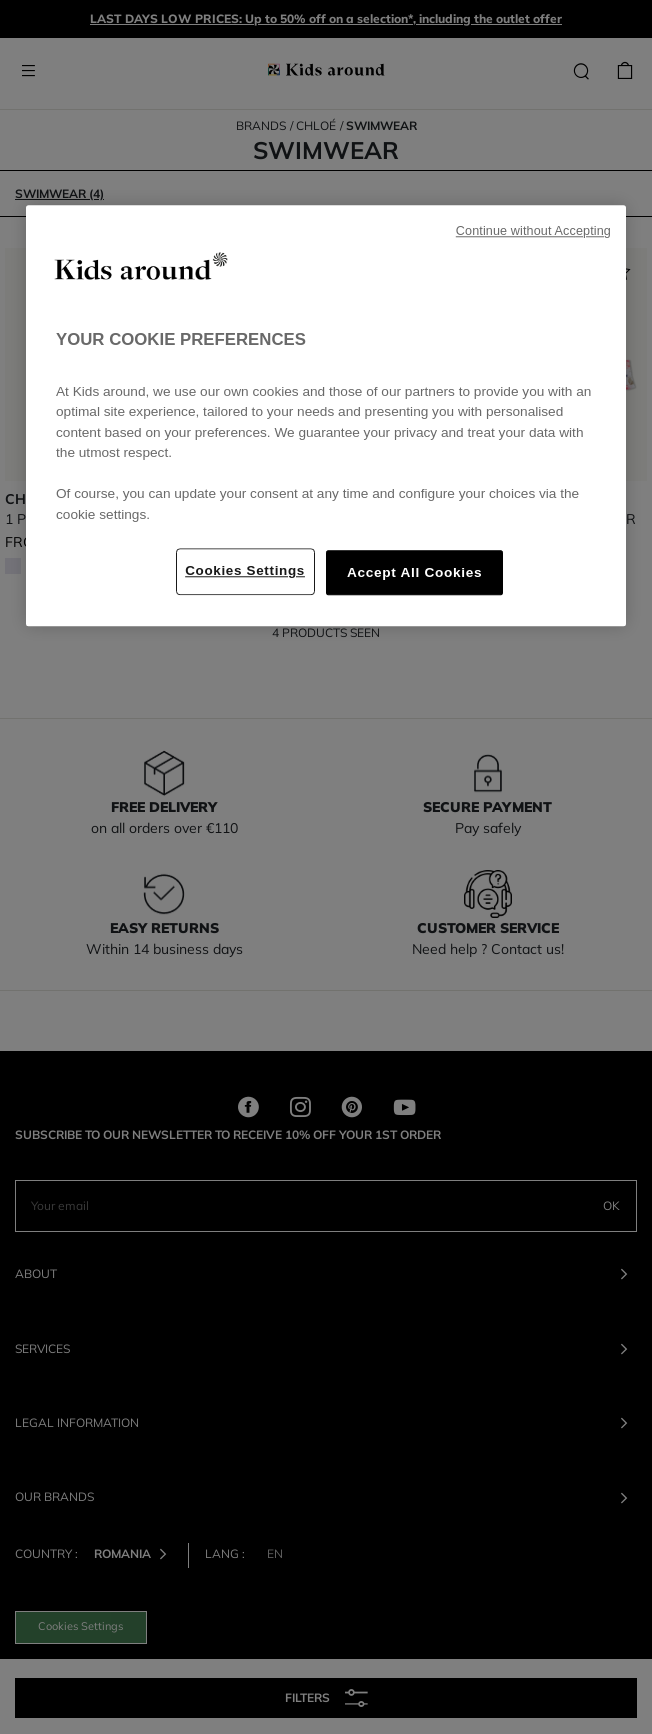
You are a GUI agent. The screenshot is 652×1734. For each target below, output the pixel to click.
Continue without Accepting (533, 231)
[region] (326, 415)
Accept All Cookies (414, 572)
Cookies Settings (245, 570)
